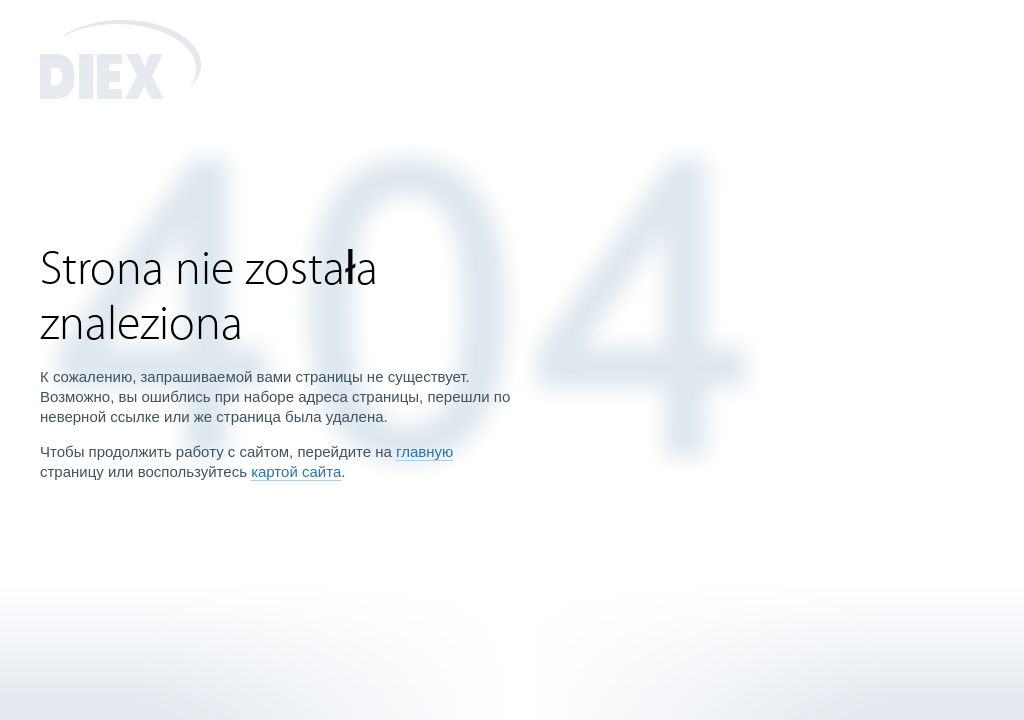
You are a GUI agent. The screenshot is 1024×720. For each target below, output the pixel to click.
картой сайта (296, 471)
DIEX (121, 60)
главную (424, 451)
